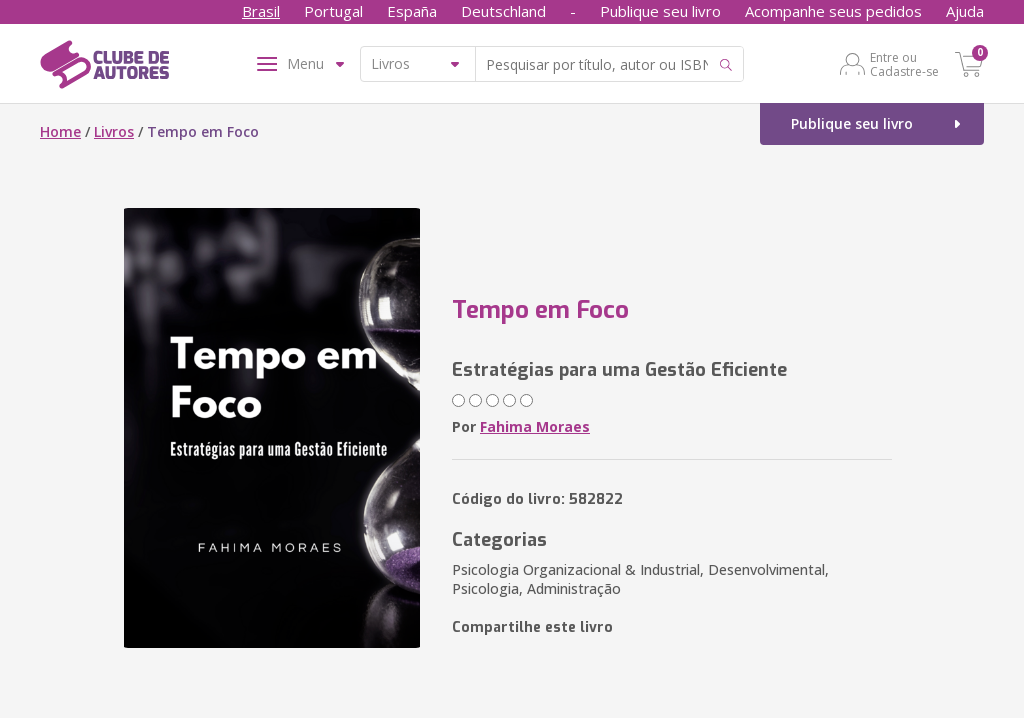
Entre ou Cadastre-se (904, 64)
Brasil (261, 11)
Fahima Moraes (535, 426)
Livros (114, 131)
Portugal (333, 11)
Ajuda (965, 11)
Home (60, 131)
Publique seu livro (660, 11)
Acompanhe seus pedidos (833, 11)
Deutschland (503, 11)
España (412, 11)
